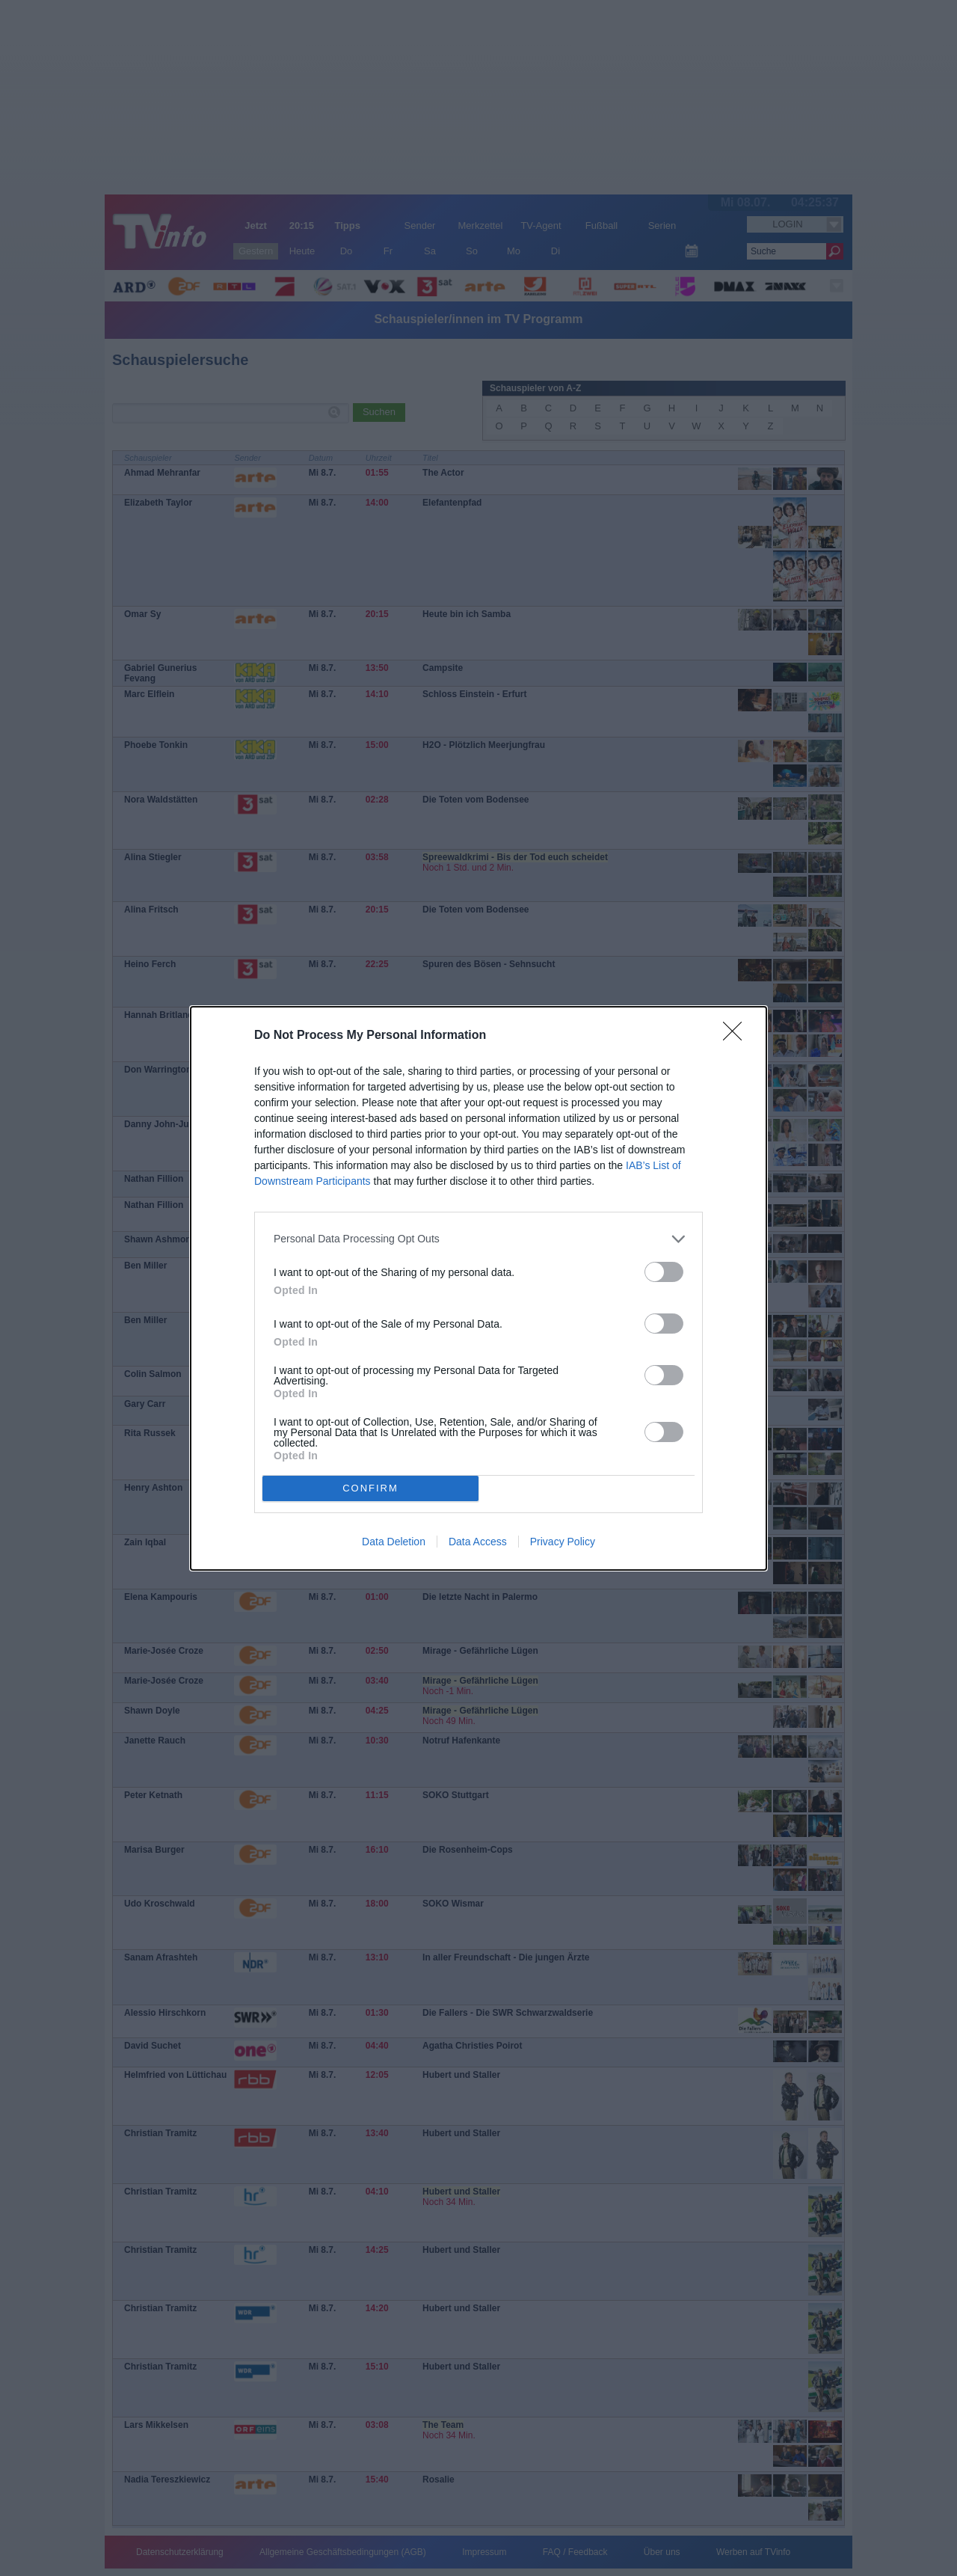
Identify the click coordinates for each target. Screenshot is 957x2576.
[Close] (737, 1036)
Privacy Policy (562, 1542)
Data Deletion (393, 1542)
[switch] (663, 1272)
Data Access (478, 1542)
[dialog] (478, 1288)
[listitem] (478, 1239)
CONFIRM (370, 1488)
